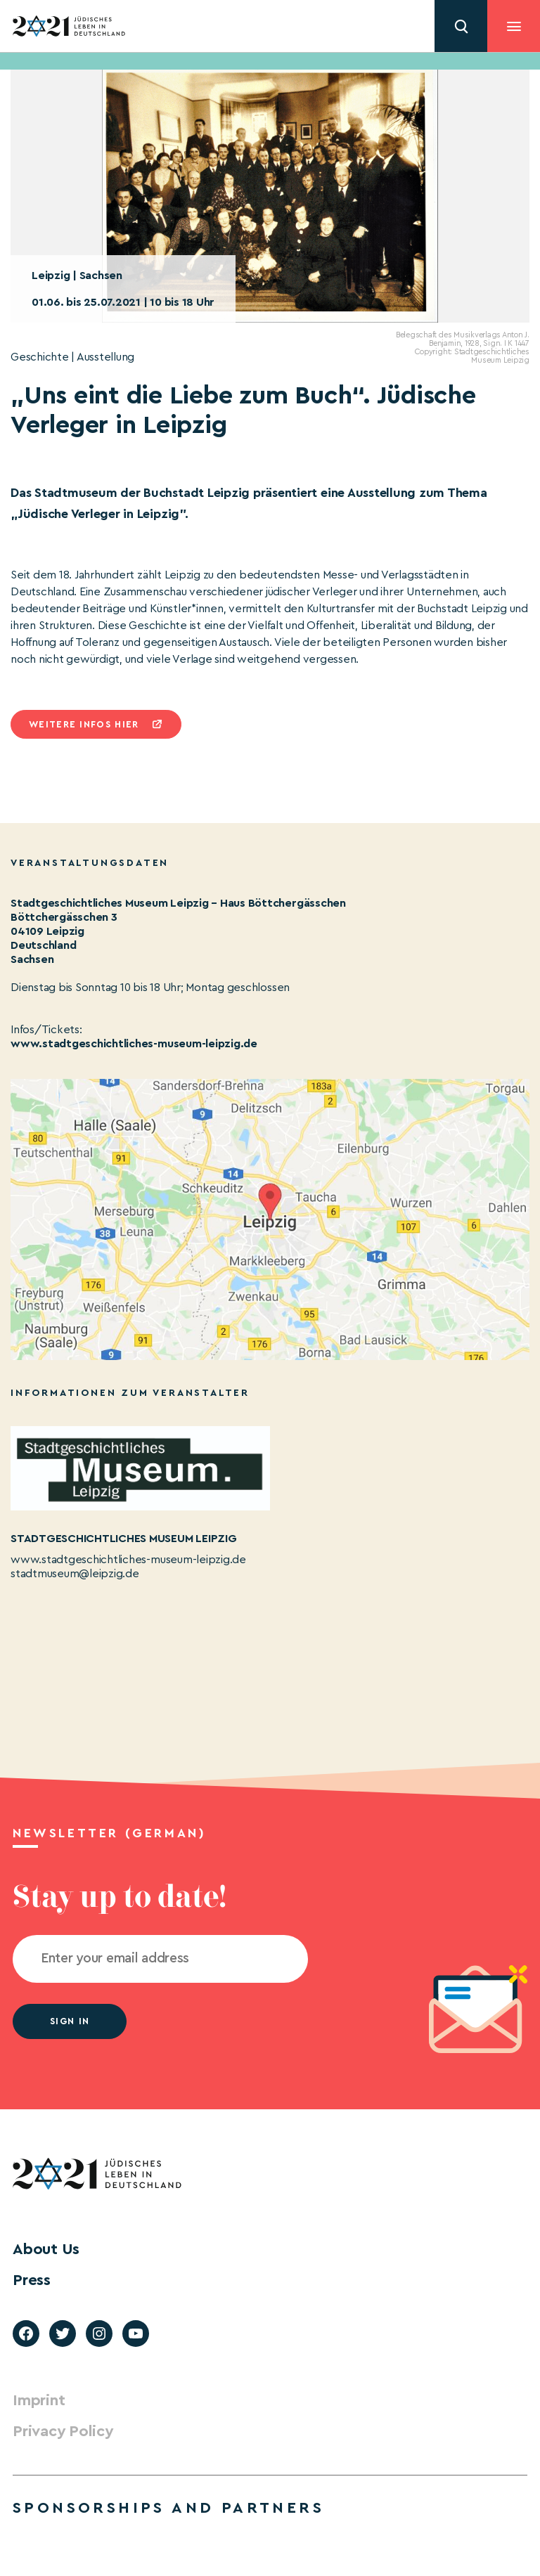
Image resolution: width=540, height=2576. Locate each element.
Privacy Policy (63, 2431)
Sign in (69, 2021)
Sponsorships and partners (168, 2508)
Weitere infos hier (84, 724)
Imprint (39, 2400)
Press (32, 2280)
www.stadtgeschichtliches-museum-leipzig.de (134, 1043)
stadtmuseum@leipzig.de (75, 1573)
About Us (46, 2249)
